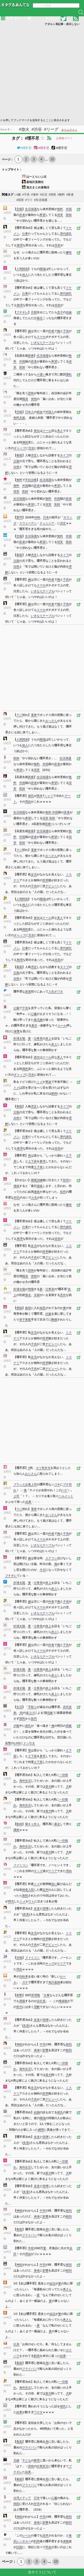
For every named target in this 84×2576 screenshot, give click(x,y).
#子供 (26, 194)
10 (52, 159)
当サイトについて (42, 2572)
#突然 (52, 194)
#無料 (61, 194)
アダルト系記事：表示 (62, 24)
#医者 (69, 194)
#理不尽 (24, 148)
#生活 (43, 194)
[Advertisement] (42, 72)
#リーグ (51, 129)
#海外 (34, 194)
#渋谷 (37, 129)
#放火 (24, 129)
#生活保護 (40, 200)
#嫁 (18, 194)
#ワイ (28, 200)
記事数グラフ (64, 138)
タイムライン (69, 129)
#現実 (20, 200)
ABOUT (52, 19)
